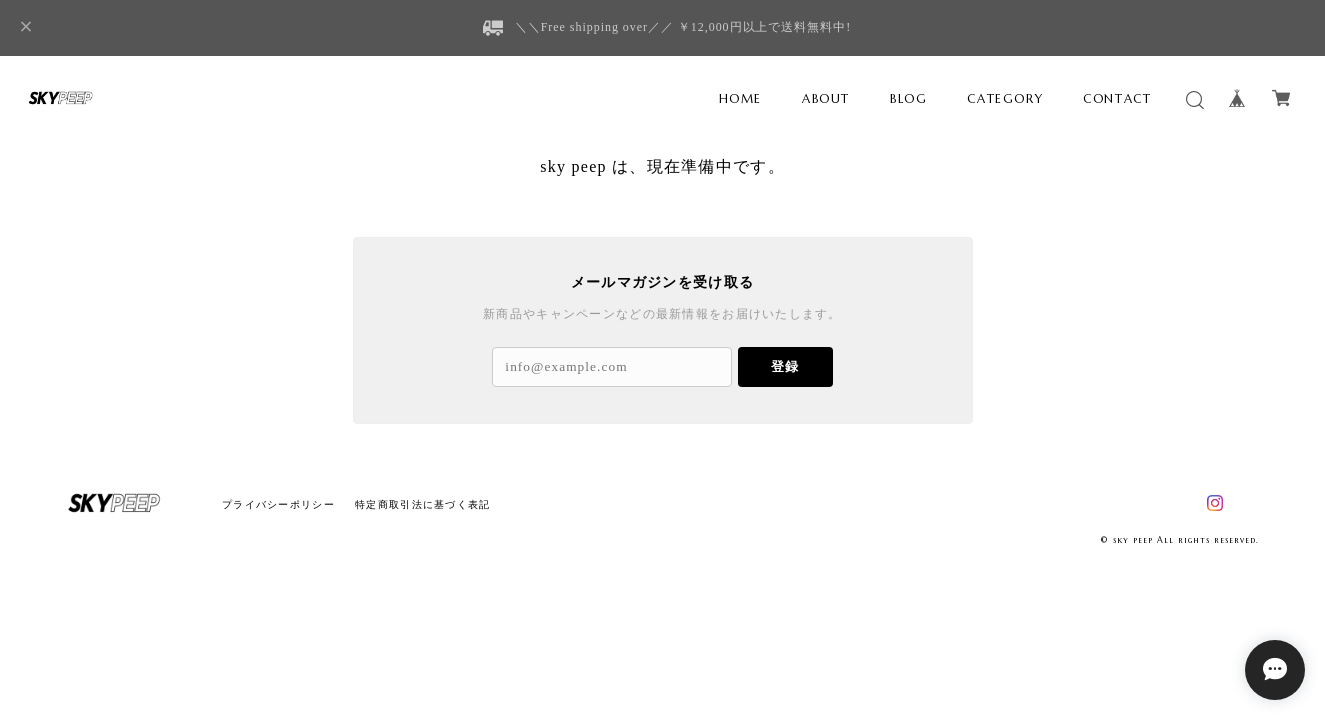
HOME (740, 98)
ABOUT (826, 98)
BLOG (908, 98)
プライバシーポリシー (278, 504)
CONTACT (1117, 98)
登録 (785, 366)
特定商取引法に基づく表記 (422, 504)
